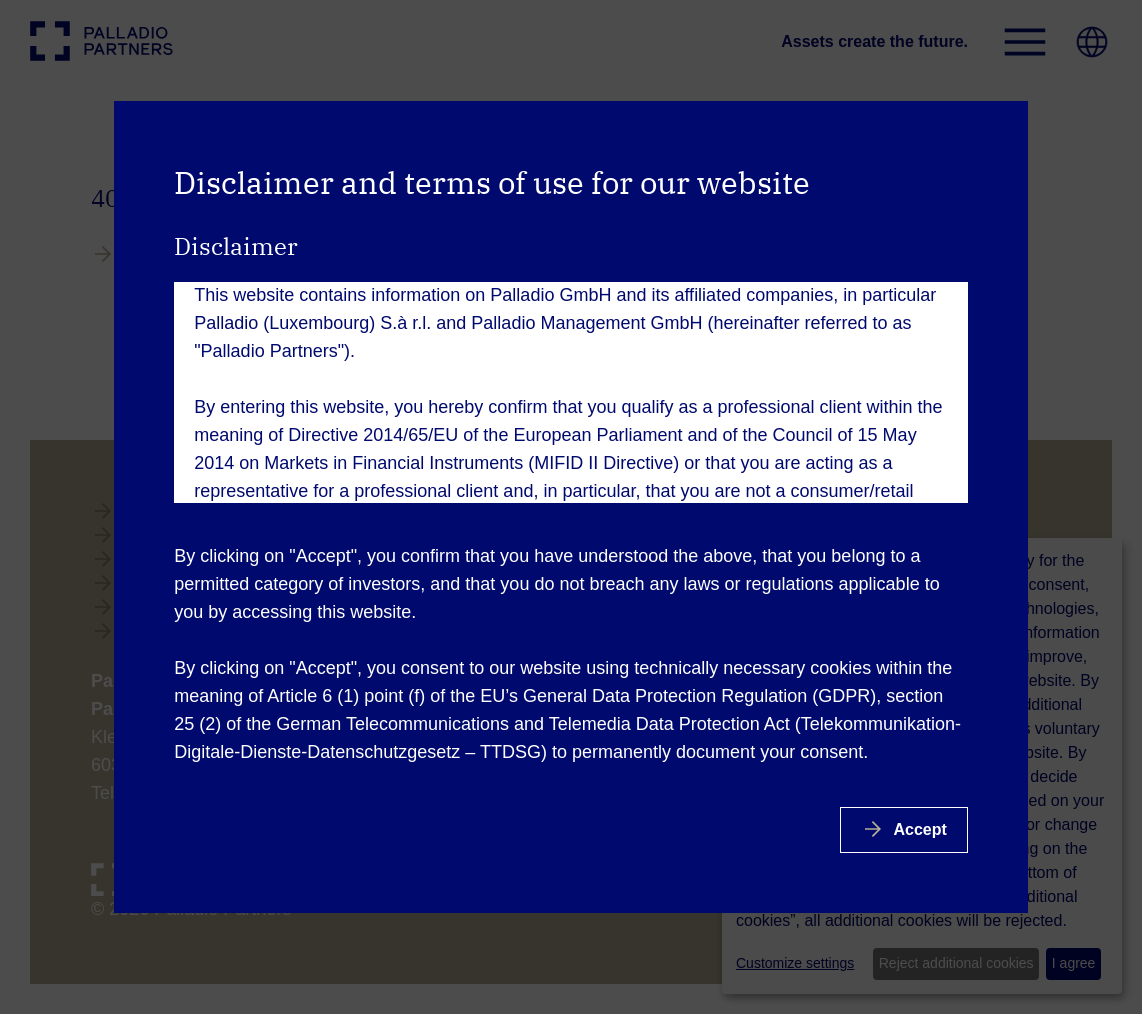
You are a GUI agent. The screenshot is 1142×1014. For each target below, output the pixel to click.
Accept (918, 829)
